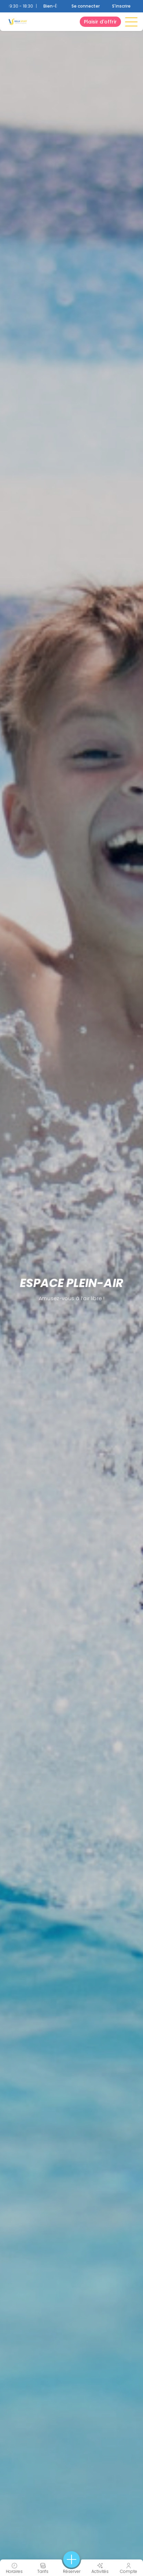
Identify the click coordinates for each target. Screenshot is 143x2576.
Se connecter (86, 6)
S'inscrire (121, 6)
